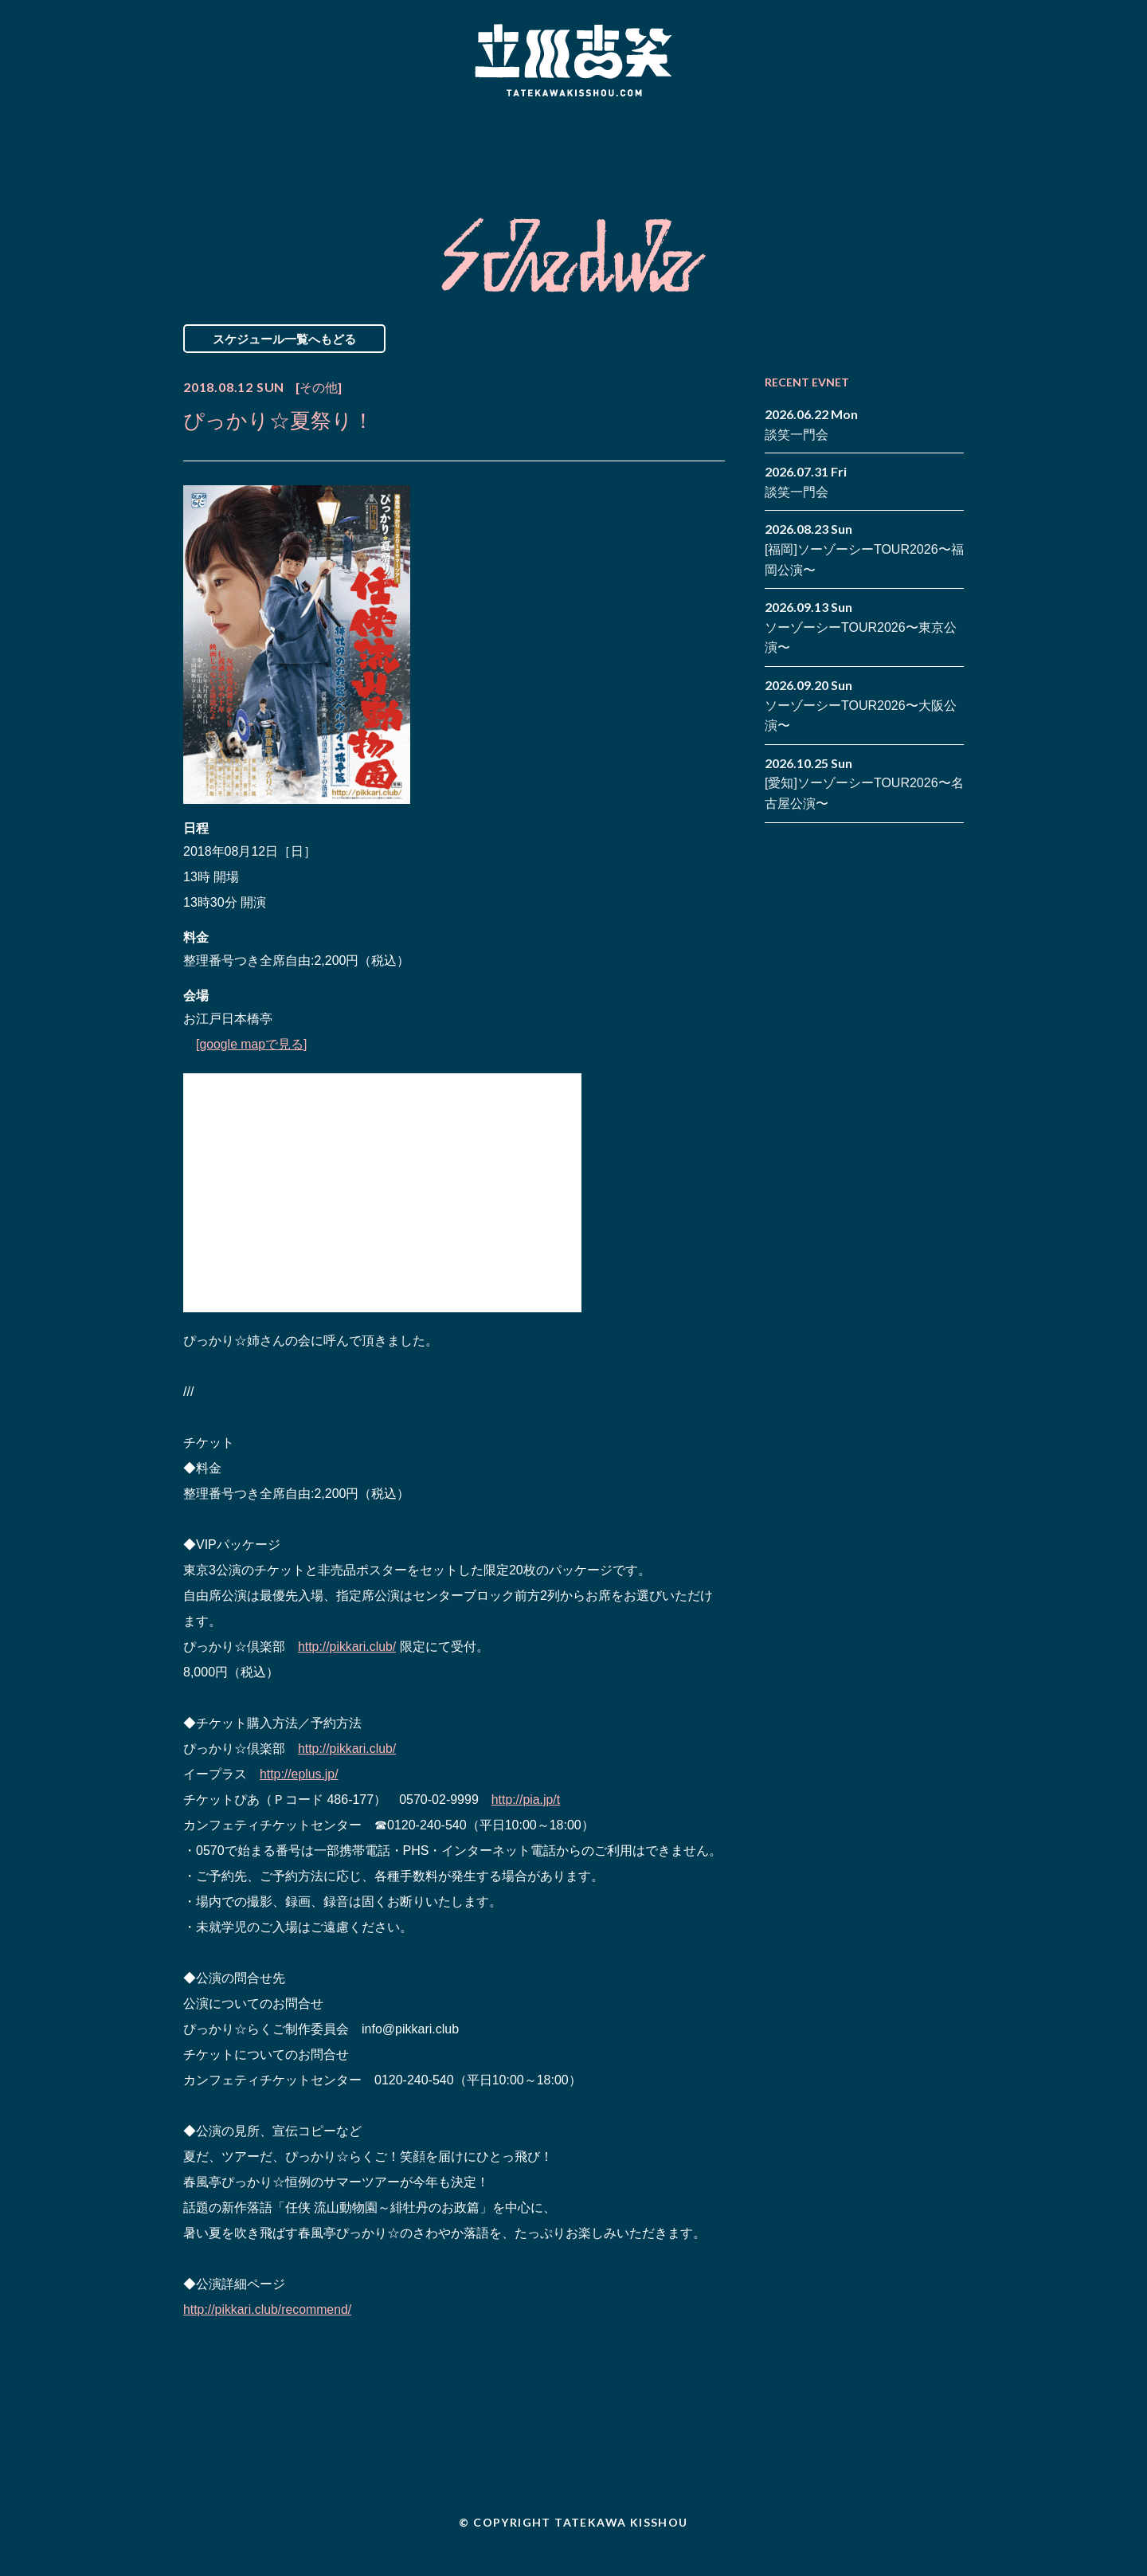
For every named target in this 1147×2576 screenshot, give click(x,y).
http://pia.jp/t (526, 1799)
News (249, 146)
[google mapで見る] (252, 1044)
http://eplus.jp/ (299, 1774)
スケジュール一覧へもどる (284, 338)
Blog (708, 146)
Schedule (392, 146)
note (928, 158)
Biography (550, 146)
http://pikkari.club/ (347, 1646)
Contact (850, 146)
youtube (952, 158)
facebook (928, 134)
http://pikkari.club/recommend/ (268, 2309)
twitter (952, 134)
